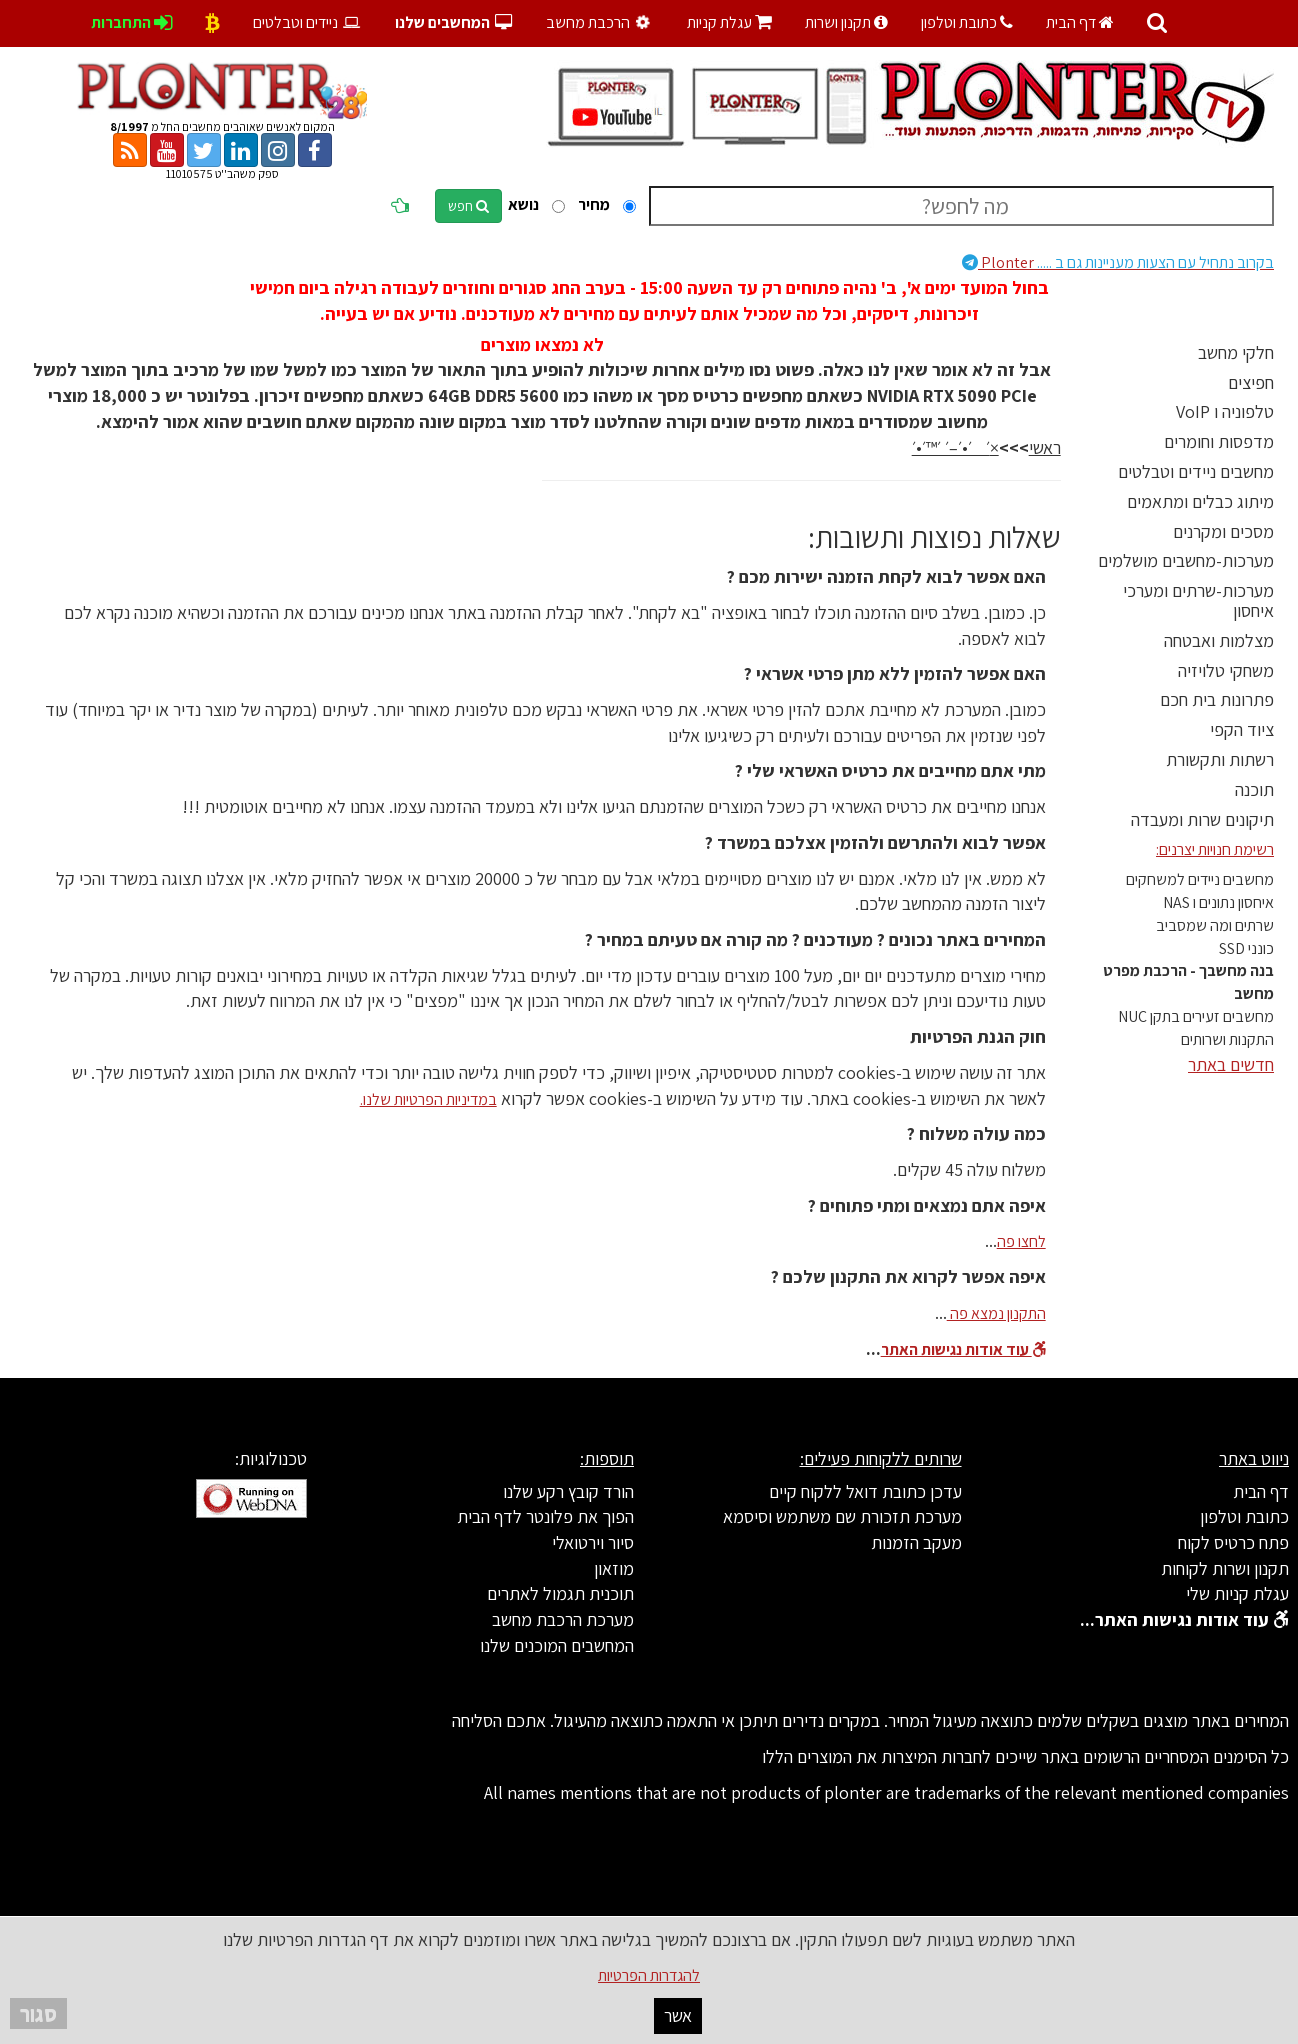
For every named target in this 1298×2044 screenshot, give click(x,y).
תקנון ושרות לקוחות (1225, 1568)
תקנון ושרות (846, 22)
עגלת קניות (729, 22)
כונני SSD (1246, 948)
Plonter (1118, 262)
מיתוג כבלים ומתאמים (1200, 501)
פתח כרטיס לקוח (1233, 1542)
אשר (678, 2015)
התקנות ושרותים (1227, 1039)
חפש (468, 206)
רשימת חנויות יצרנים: (1215, 849)
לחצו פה (1021, 1241)
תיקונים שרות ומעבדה (1202, 819)
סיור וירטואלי (593, 1542)
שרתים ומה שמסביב (1215, 925)
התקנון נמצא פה (996, 1313)
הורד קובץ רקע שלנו (568, 1491)
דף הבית (1080, 22)
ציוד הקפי (1242, 729)
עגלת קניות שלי (1237, 1593)
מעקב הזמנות (916, 1542)
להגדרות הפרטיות (649, 1975)
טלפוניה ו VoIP (1225, 411)
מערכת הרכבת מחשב (563, 1619)
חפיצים (1251, 382)
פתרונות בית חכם (1217, 699)
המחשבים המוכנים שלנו (557, 1645)
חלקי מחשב (1236, 352)
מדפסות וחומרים (1219, 441)
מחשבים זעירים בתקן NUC (1196, 1016)
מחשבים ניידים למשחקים (1200, 879)
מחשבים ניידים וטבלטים (1196, 471)
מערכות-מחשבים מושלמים (1186, 560)
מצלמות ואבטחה (1219, 640)
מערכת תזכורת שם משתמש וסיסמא (842, 1516)
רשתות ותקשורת (1220, 759)
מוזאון (614, 1568)
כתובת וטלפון (967, 22)
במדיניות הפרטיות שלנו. (428, 1099)
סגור (38, 2013)
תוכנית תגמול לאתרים (560, 1593)
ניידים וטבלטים (307, 22)
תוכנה (1254, 789)
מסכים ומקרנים (1223, 531)
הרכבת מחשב (600, 22)
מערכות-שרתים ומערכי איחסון (1198, 600)
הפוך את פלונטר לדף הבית (545, 1516)
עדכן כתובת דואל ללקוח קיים (865, 1491)
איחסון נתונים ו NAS (1218, 902)
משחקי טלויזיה (1226, 670)
